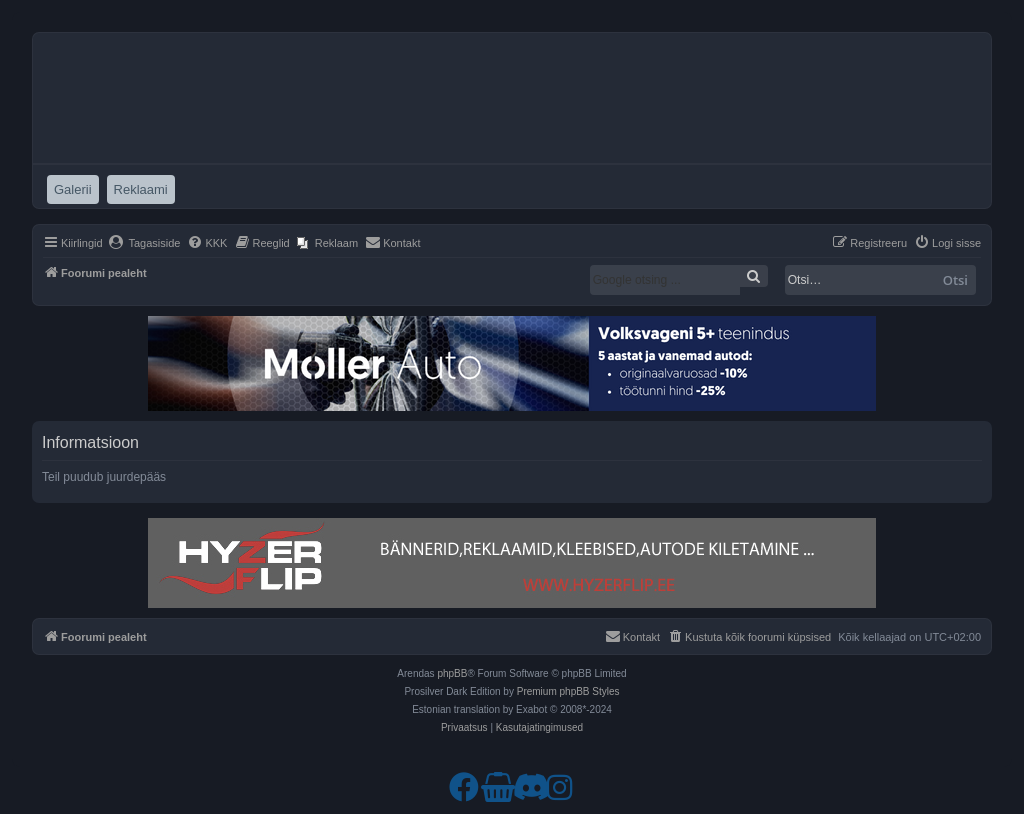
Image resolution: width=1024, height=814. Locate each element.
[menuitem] (144, 243)
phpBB (452, 673)
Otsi (955, 280)
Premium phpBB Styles (568, 691)
